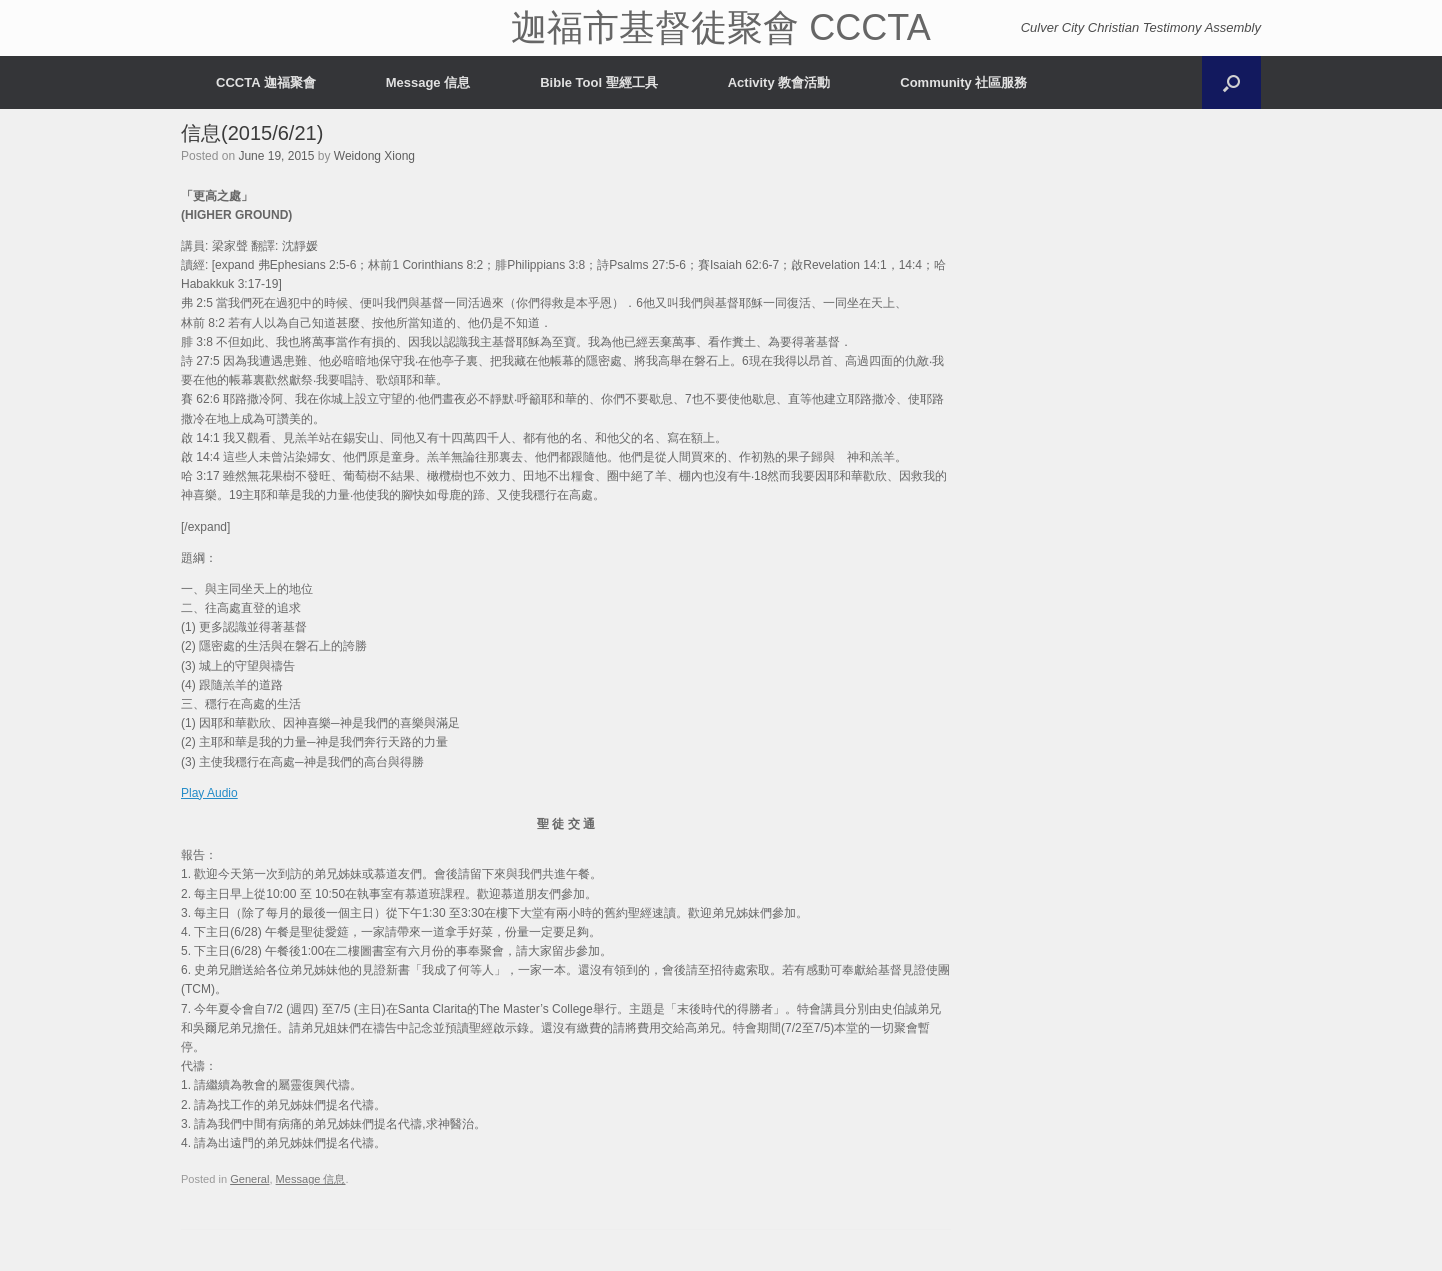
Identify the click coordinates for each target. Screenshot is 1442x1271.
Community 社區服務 (963, 82)
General (249, 1179)
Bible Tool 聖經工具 (598, 82)
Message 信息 (428, 82)
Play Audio (209, 793)
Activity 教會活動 (779, 82)
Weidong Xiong (374, 156)
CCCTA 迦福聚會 (266, 82)
